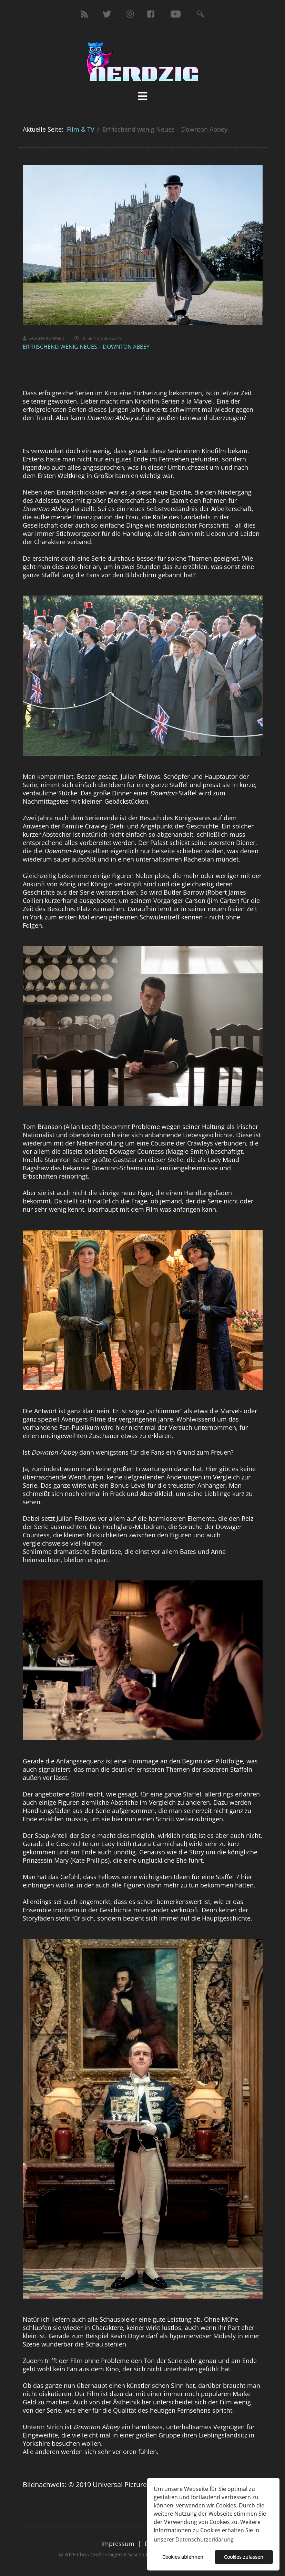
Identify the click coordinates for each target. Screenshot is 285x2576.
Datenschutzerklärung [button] (204, 2539)
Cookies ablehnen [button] (182, 2557)
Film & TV (80, 129)
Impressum (117, 2543)
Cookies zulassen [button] (243, 2557)
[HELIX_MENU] (143, 96)
